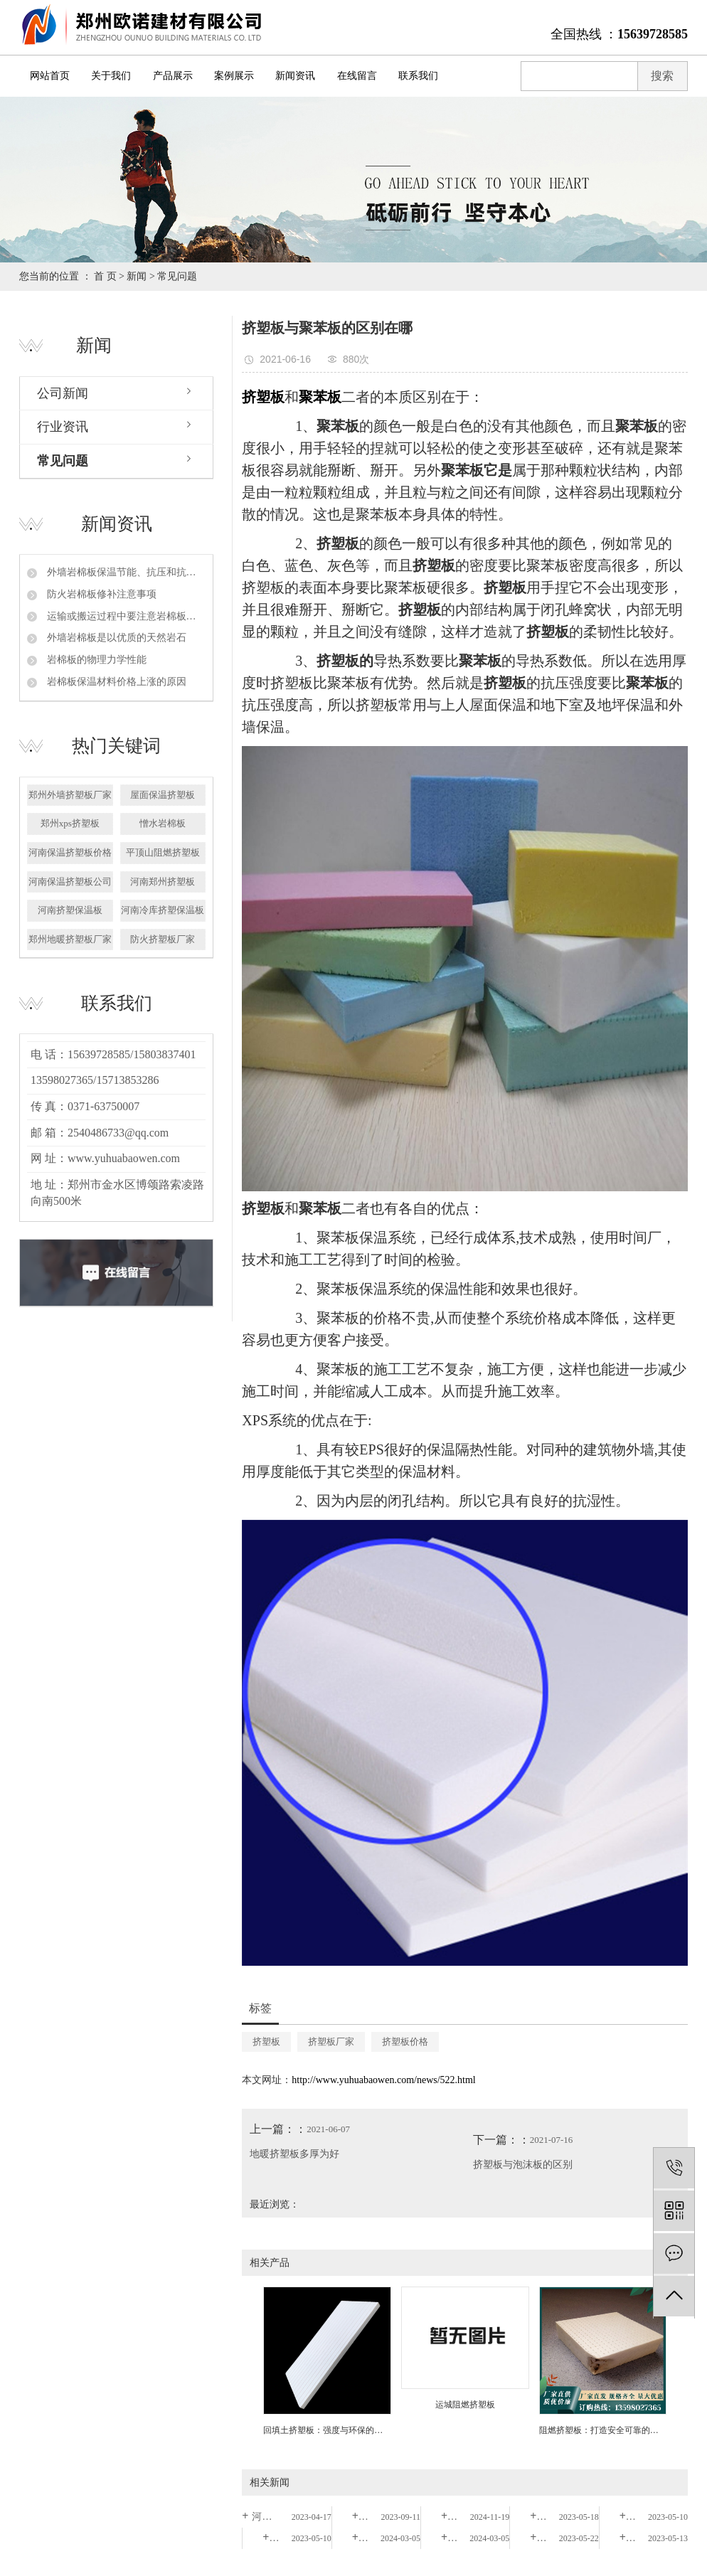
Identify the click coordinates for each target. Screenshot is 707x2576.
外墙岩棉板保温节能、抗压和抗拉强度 (125, 572)
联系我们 (418, 75)
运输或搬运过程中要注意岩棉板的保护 (125, 616)
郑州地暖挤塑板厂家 (70, 939)
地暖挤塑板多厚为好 (294, 2154)
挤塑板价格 (405, 2041)
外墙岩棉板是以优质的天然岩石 (115, 637)
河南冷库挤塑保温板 (162, 910)
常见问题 (177, 276)
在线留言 (357, 75)
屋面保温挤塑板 (162, 794)
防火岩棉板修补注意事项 (100, 594)
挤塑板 (266, 2041)
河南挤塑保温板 (70, 910)
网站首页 (50, 75)
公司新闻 (62, 393)
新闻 (137, 276)
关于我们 (111, 75)
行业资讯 (62, 427)
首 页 (105, 276)
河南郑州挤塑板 (162, 881)
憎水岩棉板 (162, 823)
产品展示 (173, 75)
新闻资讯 (295, 75)
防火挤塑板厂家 (162, 939)
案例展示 (234, 75)
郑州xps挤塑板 (70, 823)
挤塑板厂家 (331, 2041)
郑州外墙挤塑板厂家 (70, 794)
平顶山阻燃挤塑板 (163, 852)
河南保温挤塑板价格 (70, 852)
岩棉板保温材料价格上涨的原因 (115, 681)
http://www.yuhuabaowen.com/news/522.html (383, 2080)
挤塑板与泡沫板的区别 (523, 2164)
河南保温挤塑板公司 (70, 881)
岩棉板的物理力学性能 (95, 659)
